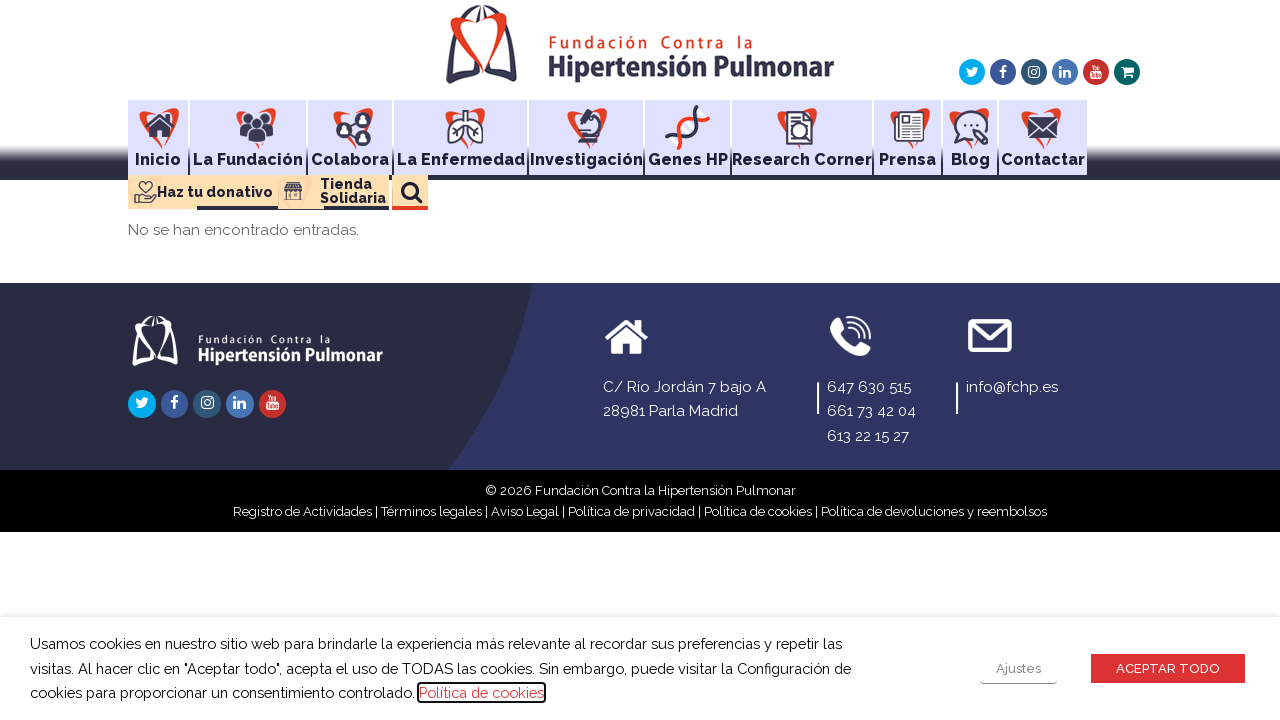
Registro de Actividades (302, 511)
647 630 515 (869, 387)
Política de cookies (758, 511)
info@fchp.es (1012, 387)
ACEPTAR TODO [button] (1168, 668)
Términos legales (431, 511)
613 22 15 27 (868, 436)
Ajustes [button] (1018, 668)
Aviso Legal (525, 511)
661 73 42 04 (871, 411)
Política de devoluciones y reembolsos (934, 511)
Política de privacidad (631, 511)
